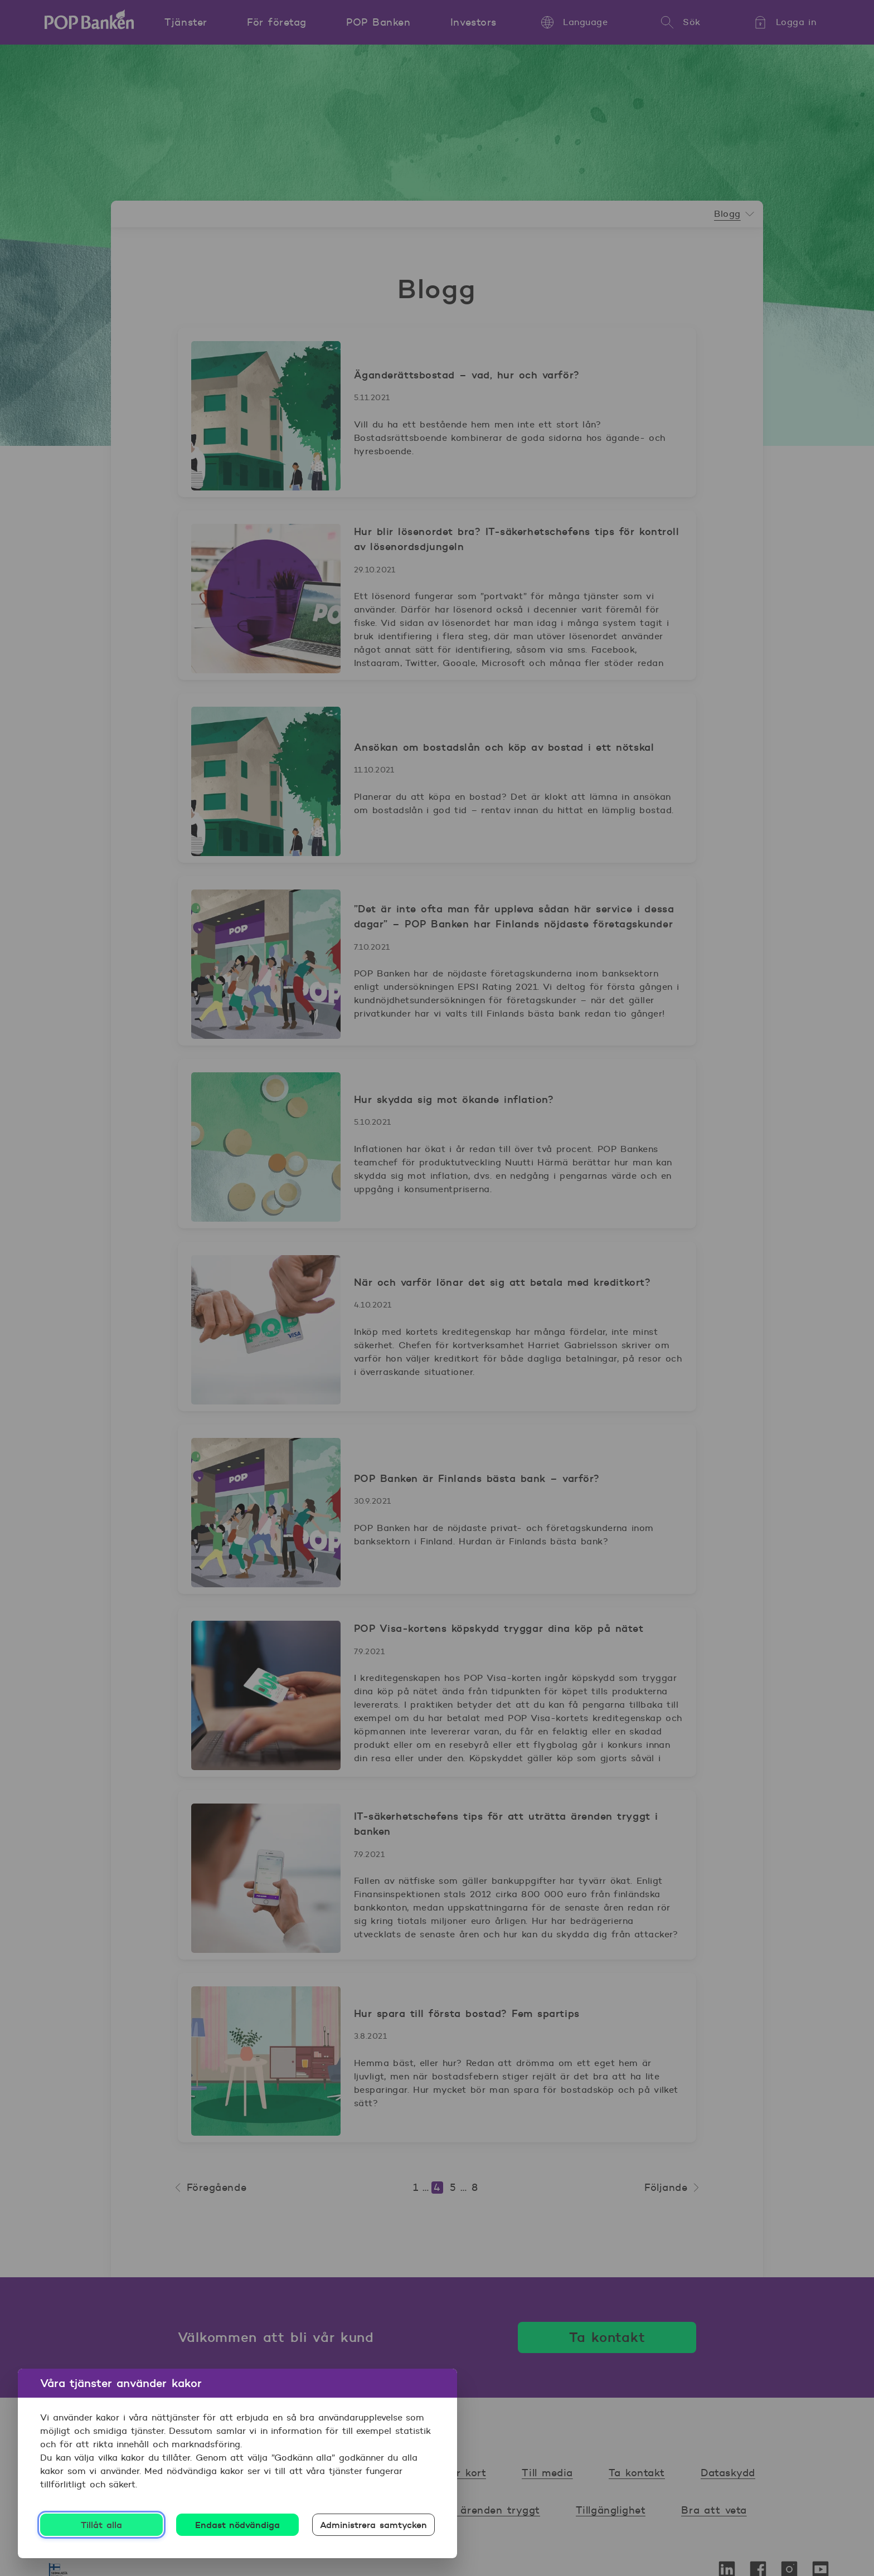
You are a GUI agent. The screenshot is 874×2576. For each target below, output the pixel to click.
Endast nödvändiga (237, 2524)
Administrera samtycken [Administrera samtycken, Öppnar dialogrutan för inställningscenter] (373, 2524)
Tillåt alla (101, 2524)
